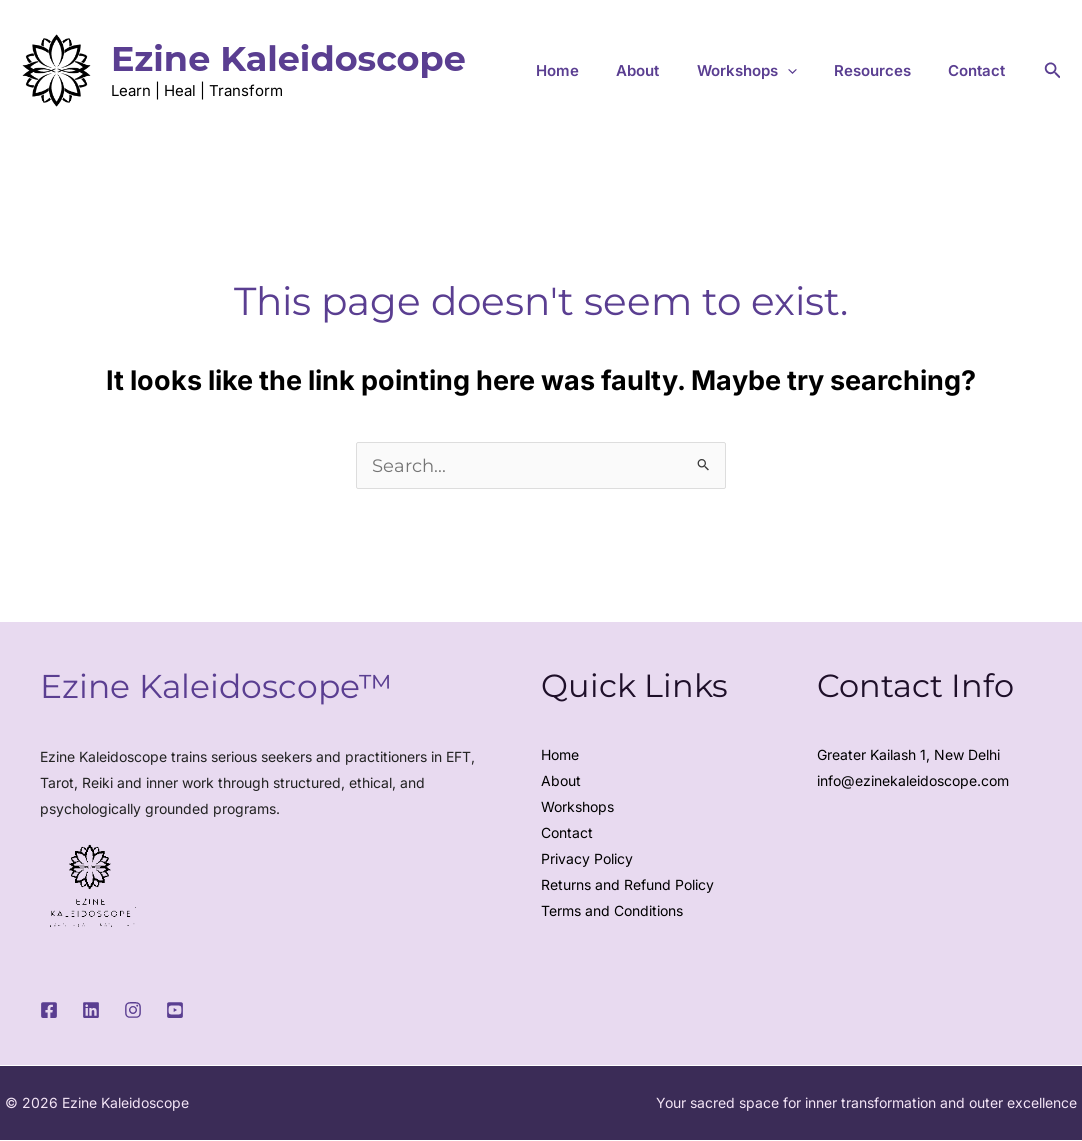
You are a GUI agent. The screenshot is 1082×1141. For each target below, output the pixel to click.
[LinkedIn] (91, 1011)
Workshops (577, 807)
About (684, 70)
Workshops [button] (780, 71)
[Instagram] (133, 1011)
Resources (892, 70)
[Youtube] (175, 1011)
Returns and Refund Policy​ (627, 885)
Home (617, 70)
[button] (820, 71)
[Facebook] (49, 1011)
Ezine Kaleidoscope (288, 58)
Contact (983, 70)
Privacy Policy (587, 859)
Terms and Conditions (612, 911)
